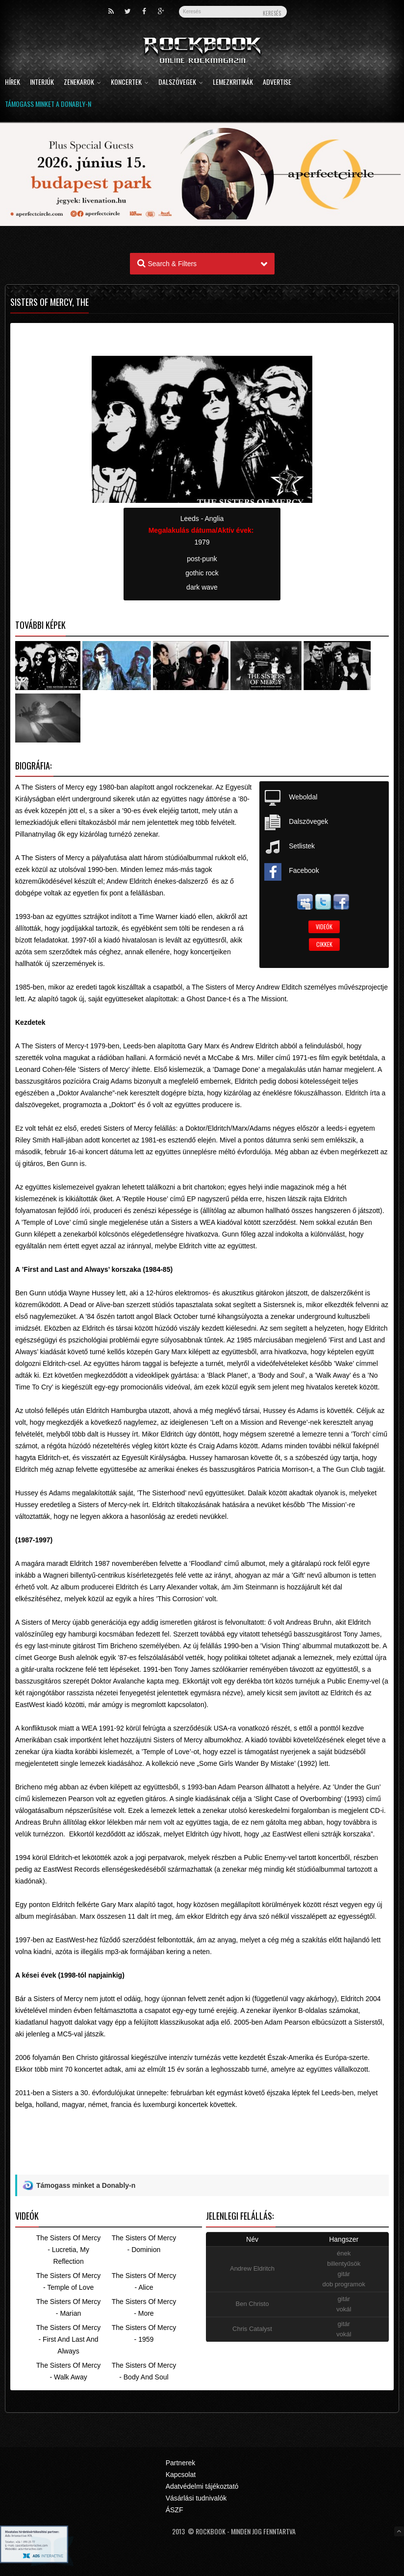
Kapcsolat (181, 2474)
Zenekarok (82, 82)
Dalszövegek (180, 82)
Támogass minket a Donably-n (48, 104)
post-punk (202, 559)
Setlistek (302, 846)
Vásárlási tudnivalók (196, 2498)
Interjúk (42, 82)
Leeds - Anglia (202, 518)
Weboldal (303, 797)
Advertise (277, 82)
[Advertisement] (202, 2151)
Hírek (12, 82)
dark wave (202, 587)
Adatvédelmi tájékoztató (202, 2486)
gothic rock (202, 573)
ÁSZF (174, 2510)
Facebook (304, 870)
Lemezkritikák (233, 82)
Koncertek (130, 82)
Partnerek (181, 2463)
